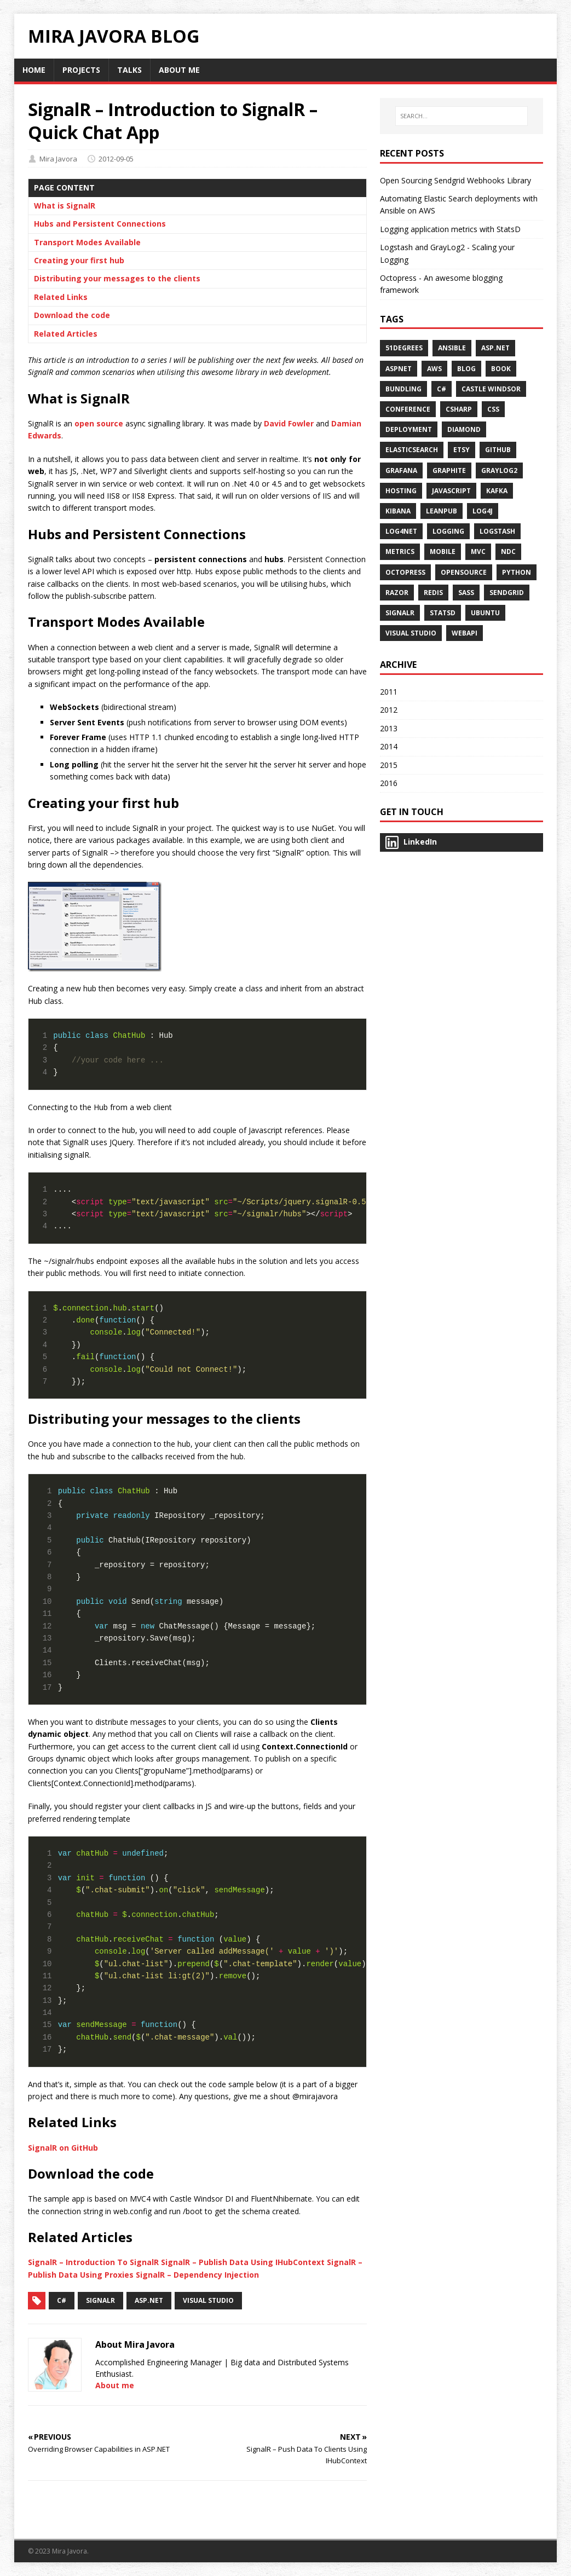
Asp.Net (149, 2300)
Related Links (61, 297)
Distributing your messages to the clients (117, 278)
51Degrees (404, 348)
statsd (442, 612)
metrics (399, 551)
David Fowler (289, 423)
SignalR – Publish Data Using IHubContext (243, 2262)
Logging (448, 531)
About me (114, 2385)
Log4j (482, 511)
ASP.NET (495, 348)
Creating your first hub (79, 260)
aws (434, 368)
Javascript (451, 490)
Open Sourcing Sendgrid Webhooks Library (455, 180)
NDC (508, 551)
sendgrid (506, 592)
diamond (464, 429)
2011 (388, 691)
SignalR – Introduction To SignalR (93, 2262)
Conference (407, 409)
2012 (388, 709)
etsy (461, 449)
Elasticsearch (411, 449)
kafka (496, 490)
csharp (459, 409)
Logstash (497, 531)
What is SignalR (64, 205)
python (516, 572)
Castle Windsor (491, 389)
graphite (449, 470)
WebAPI (464, 633)
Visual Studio (208, 2300)
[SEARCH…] (461, 116)
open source (98, 423)
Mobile (442, 551)
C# (61, 2300)
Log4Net (401, 531)
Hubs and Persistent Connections (100, 223)
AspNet (398, 368)
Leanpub (441, 511)
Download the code (72, 315)
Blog (466, 368)
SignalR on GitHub (63, 2147)
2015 (388, 765)
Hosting (401, 490)
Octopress (405, 572)
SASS (466, 592)
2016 (388, 783)
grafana (401, 470)
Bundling (403, 389)
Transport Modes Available (87, 242)
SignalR (100, 2300)
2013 (388, 728)
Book (501, 368)
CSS (493, 409)
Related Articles (65, 333)
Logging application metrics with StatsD (450, 229)
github (498, 449)
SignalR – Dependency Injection (197, 2274)
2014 (388, 746)
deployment (408, 429)
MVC (478, 551)
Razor (396, 592)
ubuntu (485, 612)
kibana (398, 511)
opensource (464, 572)
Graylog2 (499, 470)
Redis (433, 592)
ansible (452, 348)
